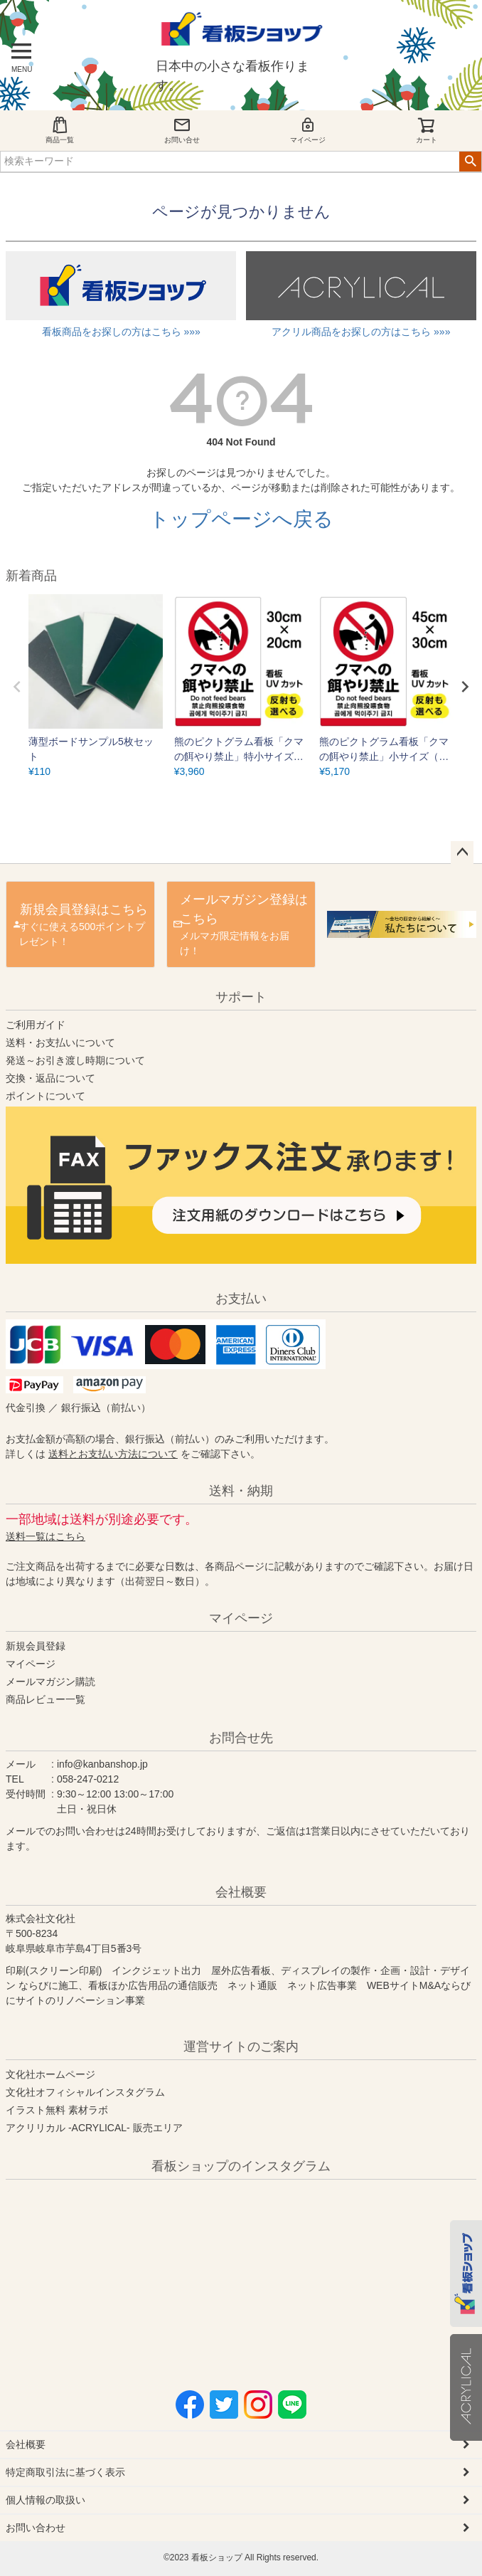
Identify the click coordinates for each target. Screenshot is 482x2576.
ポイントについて (45, 1096)
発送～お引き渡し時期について (75, 1060)
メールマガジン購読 (50, 1681)
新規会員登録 (35, 1646)
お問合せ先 (241, 1738)
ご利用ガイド (35, 1024)
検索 (470, 161)
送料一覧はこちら (45, 1536)
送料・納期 (241, 1491)
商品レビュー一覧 (45, 1699)
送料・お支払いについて (60, 1042)
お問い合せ (182, 130)
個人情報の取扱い (45, 2500)
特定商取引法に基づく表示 (65, 2472)
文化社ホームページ (50, 2074)
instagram (145, 2274)
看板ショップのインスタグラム (241, 2166)
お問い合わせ (35, 2527)
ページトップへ (462, 852)
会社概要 (241, 1892)
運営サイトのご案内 (241, 2046)
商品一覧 (59, 130)
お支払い (241, 1299)
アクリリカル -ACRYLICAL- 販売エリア (94, 2127)
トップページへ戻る (241, 519)
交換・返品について (50, 1078)
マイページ (308, 130)
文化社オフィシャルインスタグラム (85, 2092)
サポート (241, 997)
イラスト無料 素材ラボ (57, 2110)
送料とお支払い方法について (113, 1453)
